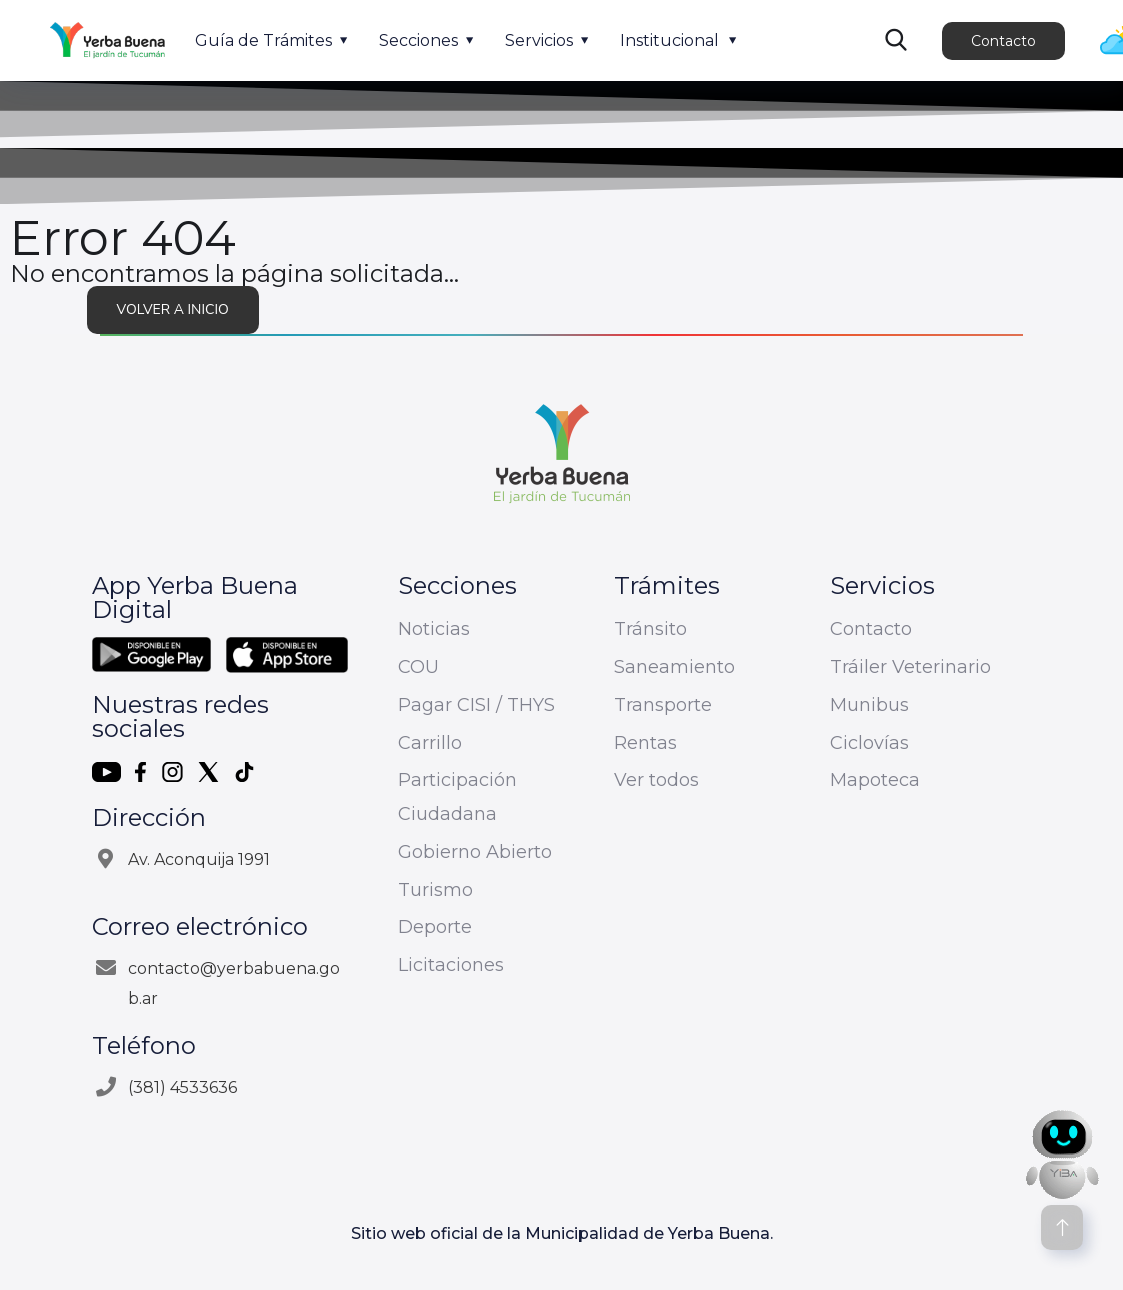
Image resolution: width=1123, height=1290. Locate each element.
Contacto (1003, 41)
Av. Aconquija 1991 (199, 859)
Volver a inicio (173, 309)
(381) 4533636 (182, 1087)
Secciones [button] (418, 40)
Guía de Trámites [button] (263, 40)
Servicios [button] (539, 40)
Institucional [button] (669, 40)
